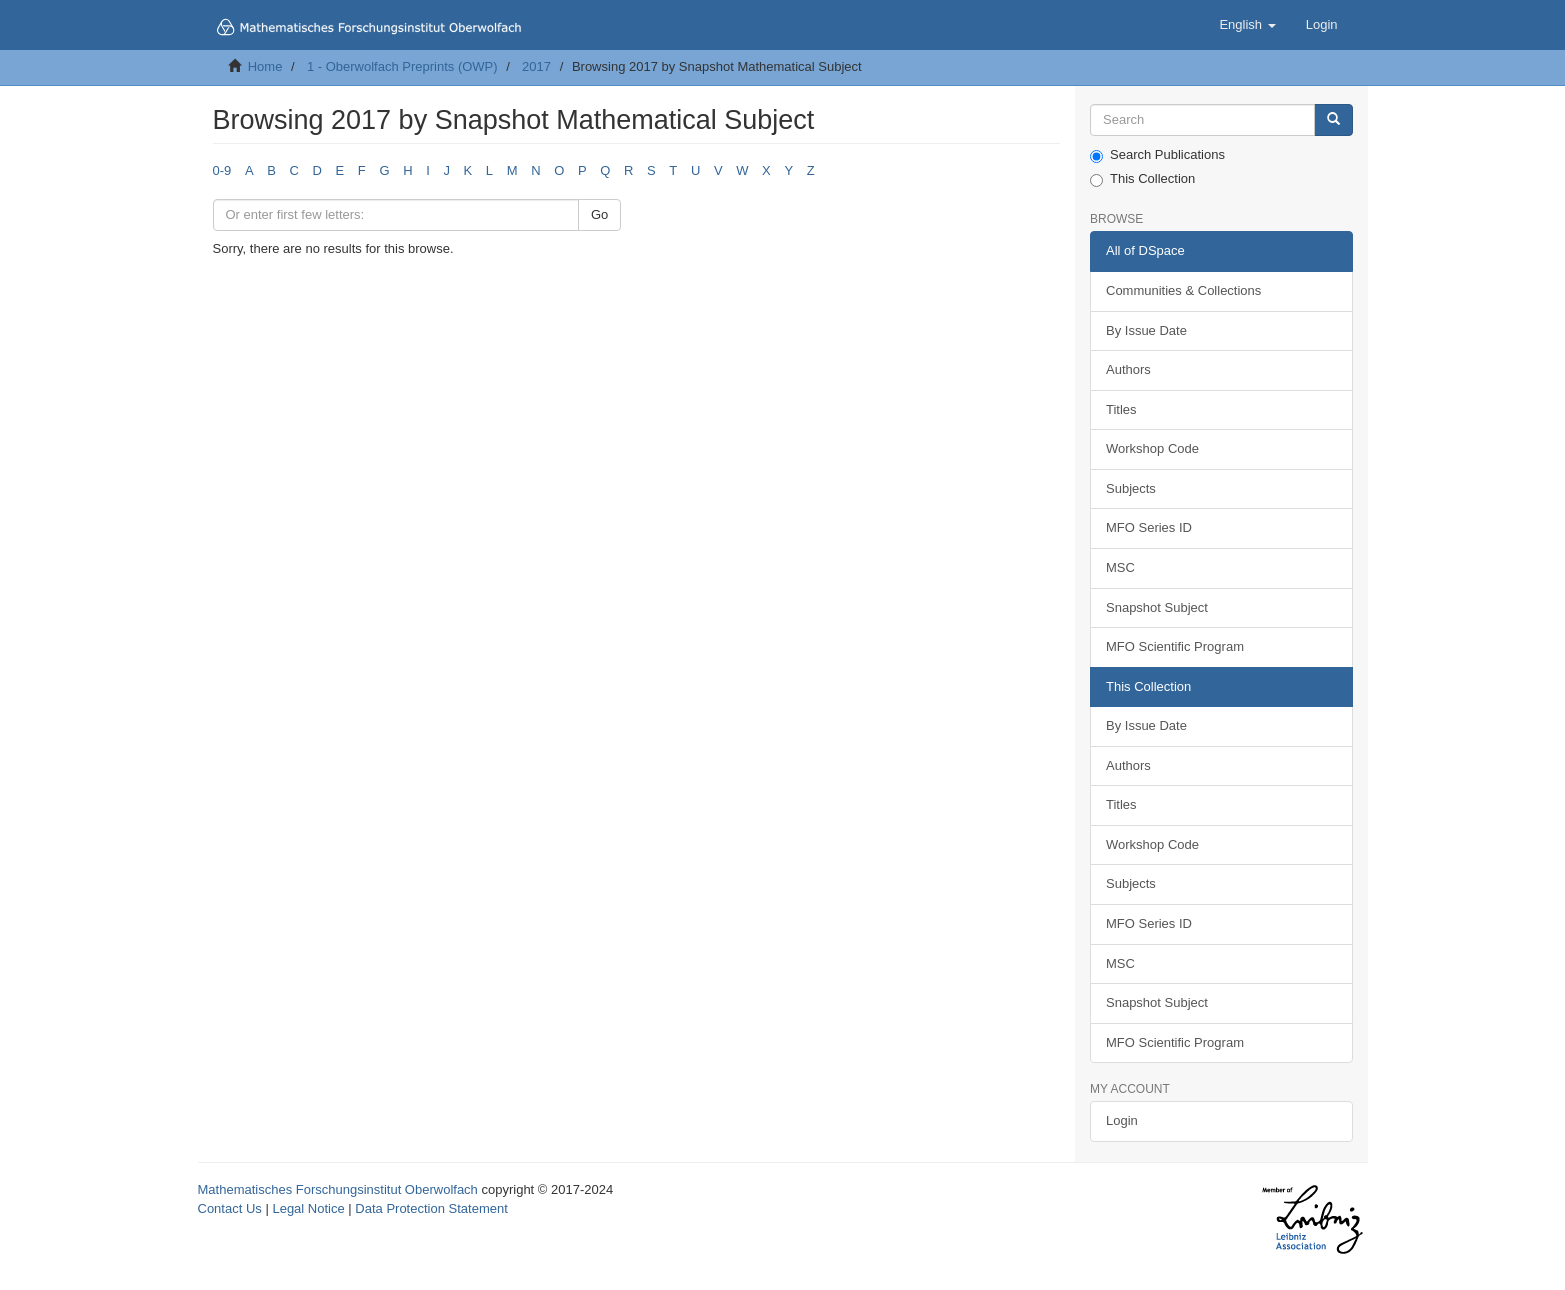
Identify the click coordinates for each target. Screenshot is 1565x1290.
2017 (536, 66)
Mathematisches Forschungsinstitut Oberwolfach (338, 1189)
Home (265, 66)
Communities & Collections (1183, 290)
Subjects (1131, 488)
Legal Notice (308, 1208)
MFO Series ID (1149, 527)
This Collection (1142, 179)
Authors (1128, 369)
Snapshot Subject (1157, 607)
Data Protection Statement (431, 1208)
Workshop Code (1152, 448)
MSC (1120, 567)
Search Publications (1157, 155)
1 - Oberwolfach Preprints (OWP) (402, 66)
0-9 (222, 170)
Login (1122, 1120)
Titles (1121, 409)
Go (599, 214)
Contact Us (230, 1208)
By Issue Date (1146, 330)
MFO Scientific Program (1175, 646)
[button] (1247, 25)
